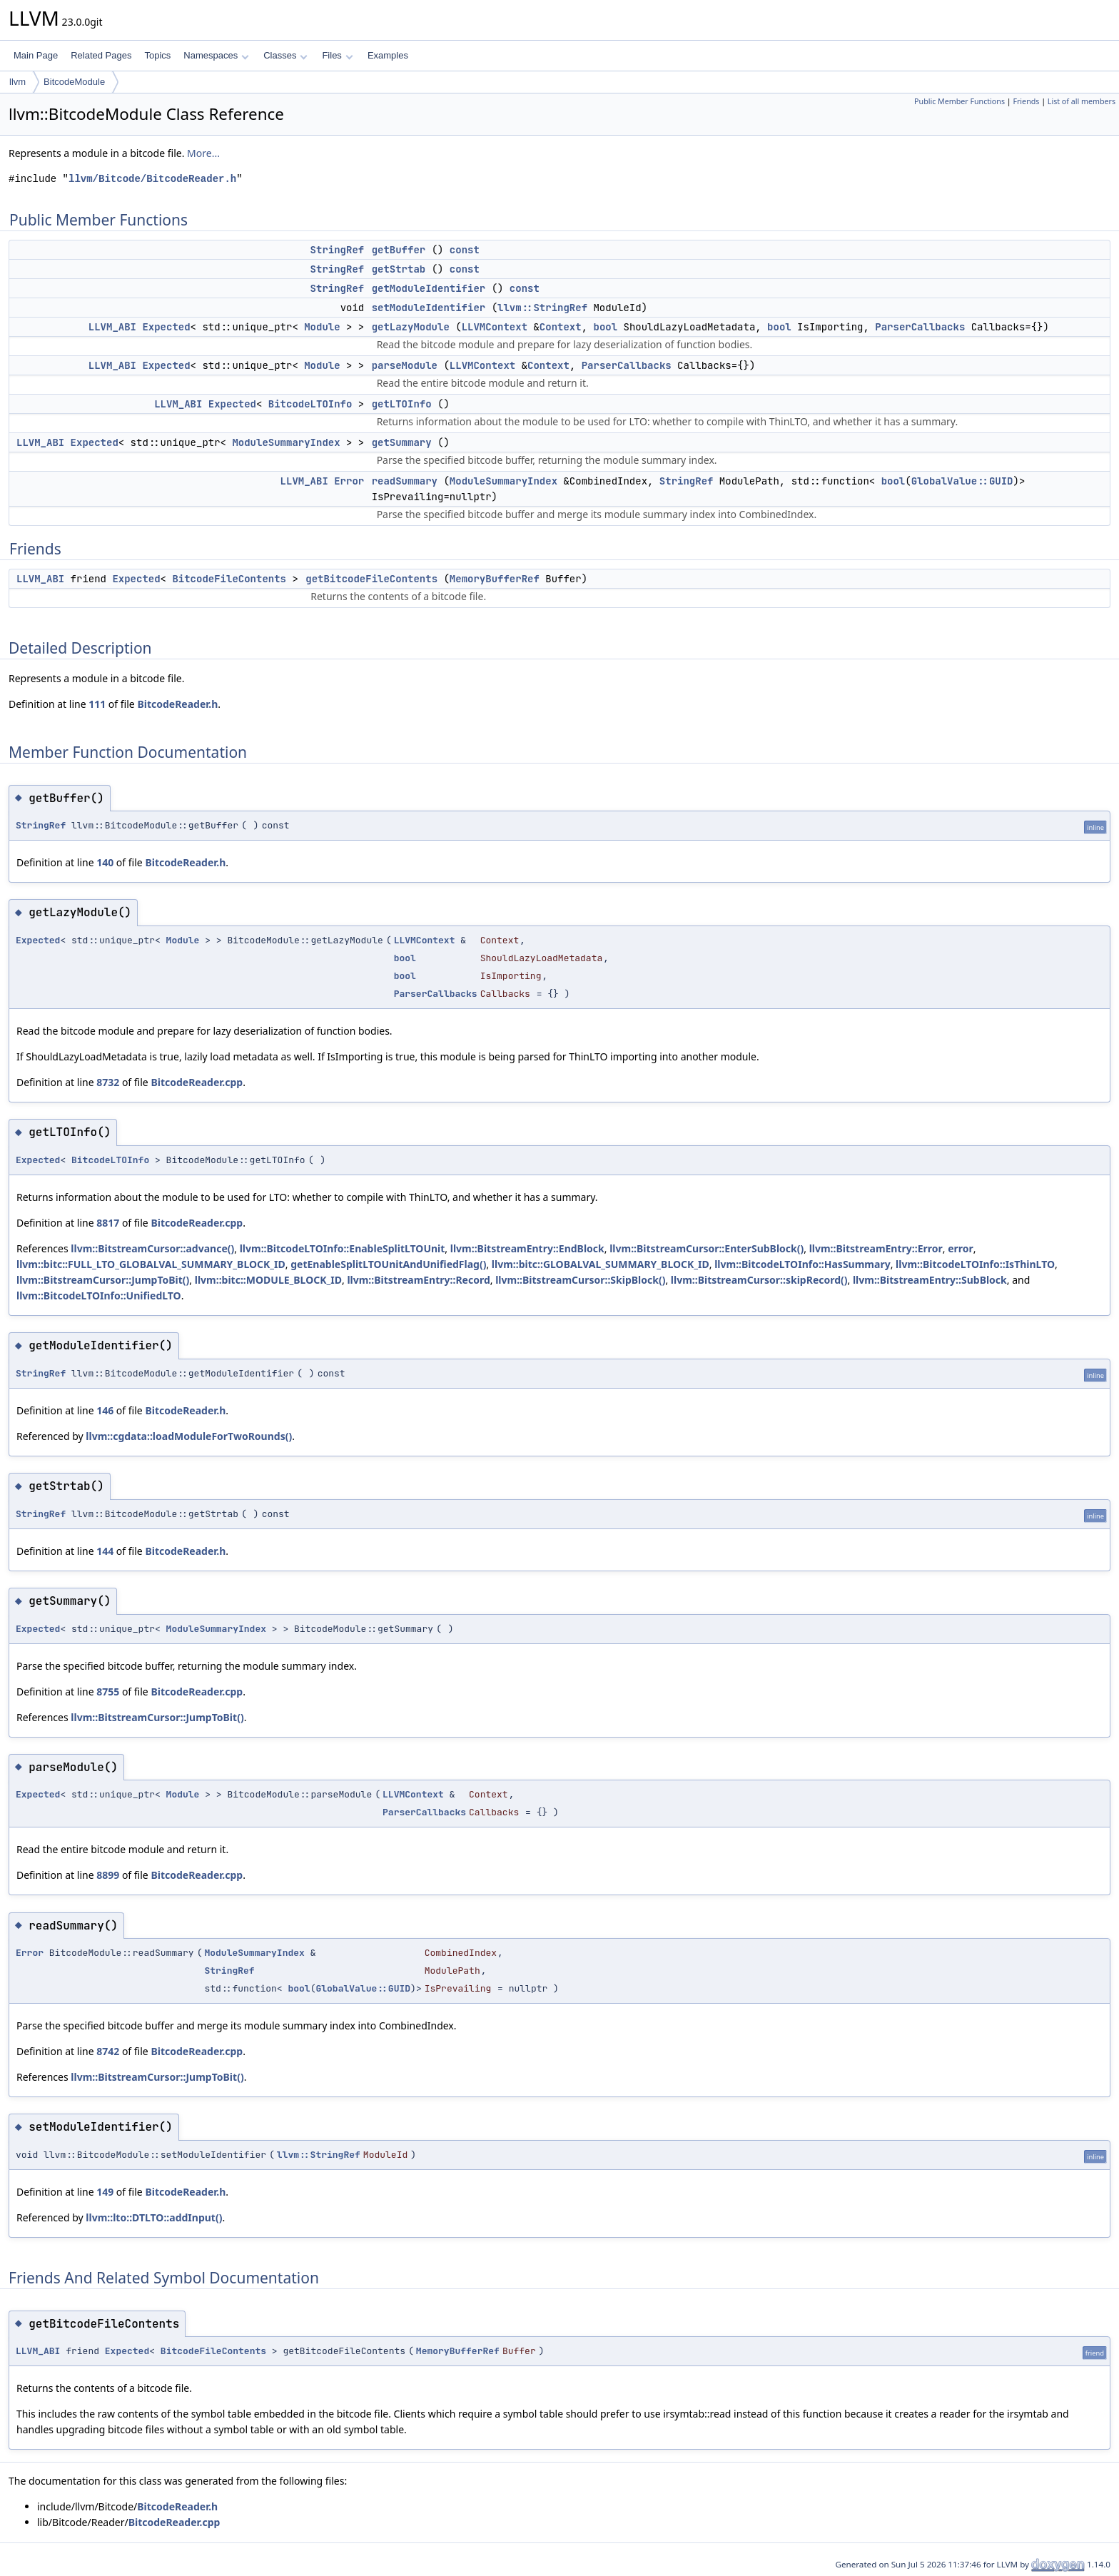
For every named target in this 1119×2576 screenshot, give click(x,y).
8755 (107, 1691)
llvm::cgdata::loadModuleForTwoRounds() (189, 1436)
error (960, 1248)
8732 (107, 1082)
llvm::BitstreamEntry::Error (876, 1248)
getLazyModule (411, 326)
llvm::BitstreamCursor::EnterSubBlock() (706, 1248)
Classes (285, 55)
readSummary (404, 481)
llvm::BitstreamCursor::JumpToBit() (102, 1280)
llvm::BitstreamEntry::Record (418, 1280)
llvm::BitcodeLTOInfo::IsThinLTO (975, 1264)
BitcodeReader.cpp (197, 1082)
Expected (166, 326)
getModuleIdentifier (429, 288)
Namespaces (215, 55)
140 (104, 862)
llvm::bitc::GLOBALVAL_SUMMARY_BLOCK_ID (600, 1264)
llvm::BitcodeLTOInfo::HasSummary (802, 1264)
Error (349, 481)
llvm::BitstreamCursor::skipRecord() (759, 1280)
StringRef (337, 249)
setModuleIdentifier (429, 307)
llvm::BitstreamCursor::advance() (152, 1248)
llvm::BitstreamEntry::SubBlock (930, 1280)
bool (605, 326)
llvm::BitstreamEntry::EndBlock (527, 1248)
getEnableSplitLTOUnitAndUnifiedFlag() (388, 1264)
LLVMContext (494, 326)
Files (337, 55)
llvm (17, 81)
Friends (1026, 101)
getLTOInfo (402, 403)
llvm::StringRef (542, 307)
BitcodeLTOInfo (310, 403)
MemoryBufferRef (495, 578)
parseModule (404, 365)
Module (322, 326)
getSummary (402, 442)
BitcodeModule (74, 81)
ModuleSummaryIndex (286, 442)
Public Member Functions (959, 101)
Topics (157, 55)
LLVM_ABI (112, 326)
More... (203, 153)
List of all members (1081, 101)
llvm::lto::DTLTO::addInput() (154, 2217)
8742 (107, 2051)
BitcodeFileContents (229, 578)
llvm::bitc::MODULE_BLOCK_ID (268, 1280)
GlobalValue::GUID (962, 481)
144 (104, 1551)
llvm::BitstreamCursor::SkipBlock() (580, 1280)
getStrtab (399, 269)
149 (104, 2192)
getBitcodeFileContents (371, 578)
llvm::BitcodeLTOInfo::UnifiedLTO (98, 1295)
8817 (107, 1222)
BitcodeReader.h (177, 704)
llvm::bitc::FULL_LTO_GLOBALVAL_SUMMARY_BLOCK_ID (150, 1264)
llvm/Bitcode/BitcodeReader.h (152, 179)
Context (561, 326)
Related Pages (101, 55)
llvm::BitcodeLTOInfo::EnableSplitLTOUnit (342, 1248)
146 (104, 1410)
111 (97, 704)
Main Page (36, 55)
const (465, 249)
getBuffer (399, 249)
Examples (388, 55)
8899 (107, 1875)
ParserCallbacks (920, 326)
